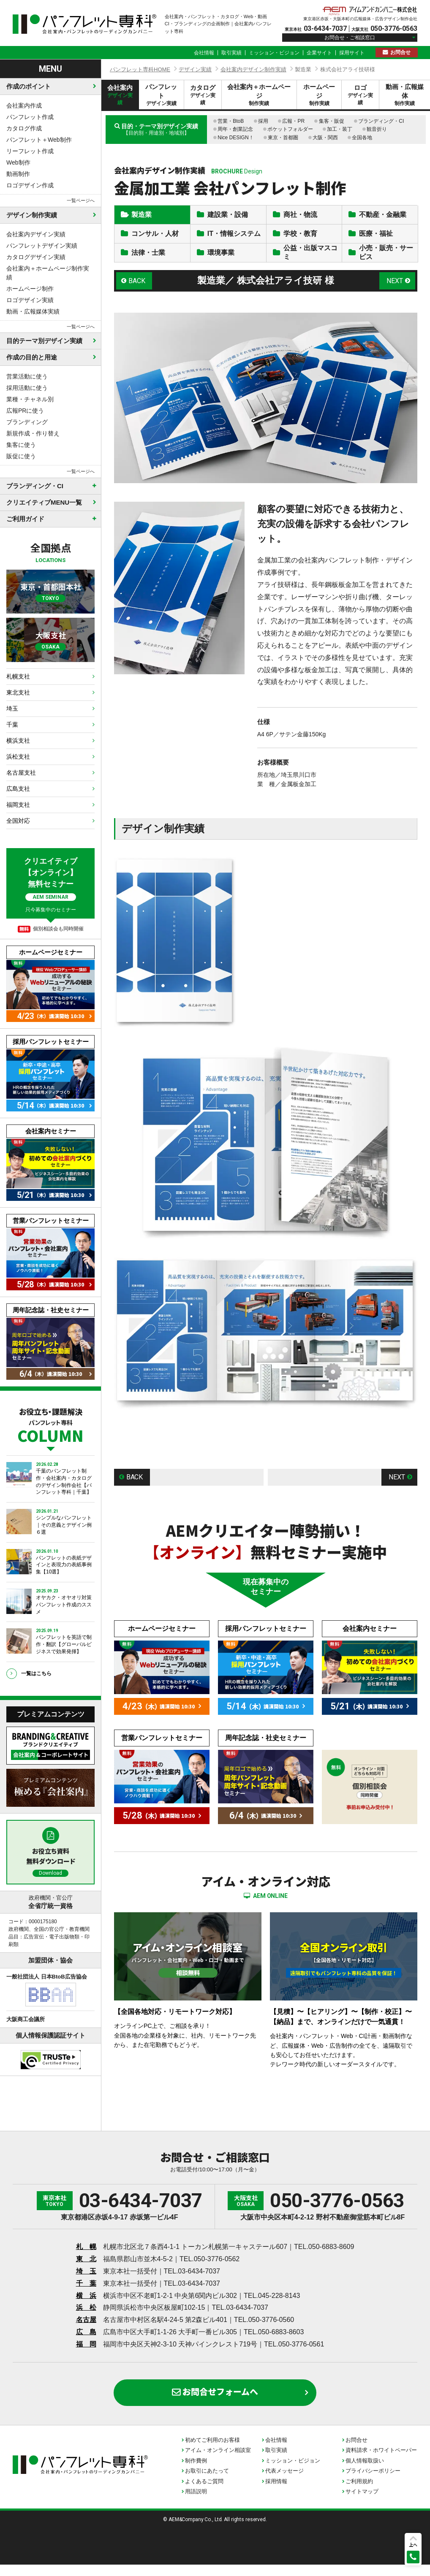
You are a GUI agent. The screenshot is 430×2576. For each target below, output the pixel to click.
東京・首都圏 (283, 138)
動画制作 (18, 173)
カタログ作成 (24, 128)
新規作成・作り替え (33, 433)
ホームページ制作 (30, 288)
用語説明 (196, 2503)
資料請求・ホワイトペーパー (381, 2461)
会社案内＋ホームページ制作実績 (47, 273)
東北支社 (18, 692)
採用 (263, 121)
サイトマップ (362, 2503)
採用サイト (352, 53)
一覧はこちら (36, 1673)
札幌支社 (18, 676)
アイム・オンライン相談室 (218, 2461)
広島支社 (18, 788)
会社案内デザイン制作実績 (253, 69)
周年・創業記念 (235, 129)
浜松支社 (18, 756)
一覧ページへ (81, 200)
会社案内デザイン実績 (35, 234)
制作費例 (196, 2472)
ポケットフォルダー (290, 129)
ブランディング (27, 422)
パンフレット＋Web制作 (39, 139)
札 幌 (86, 2258)
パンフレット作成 (30, 117)
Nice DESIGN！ (235, 138)
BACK (136, 292)
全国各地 (362, 138)
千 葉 (86, 2294)
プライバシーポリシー (373, 2482)
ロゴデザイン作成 (30, 185)
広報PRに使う (25, 410)
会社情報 (204, 53)
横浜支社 (18, 740)
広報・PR (293, 121)
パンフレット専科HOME (140, 69)
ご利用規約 (359, 2493)
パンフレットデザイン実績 (41, 245)
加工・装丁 (339, 129)
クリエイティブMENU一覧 (44, 502)
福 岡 (86, 2355)
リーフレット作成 (30, 151)
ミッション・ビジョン (274, 53)
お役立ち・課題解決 (50, 1424)
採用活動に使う (27, 387)
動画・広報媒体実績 (33, 311)
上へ (413, 2544)
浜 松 (86, 2318)
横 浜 (86, 2307)
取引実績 (231, 53)
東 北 (86, 2270)
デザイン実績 (195, 69)
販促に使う (21, 456)
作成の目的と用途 (31, 357)
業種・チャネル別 (30, 399)
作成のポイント (28, 86)
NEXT (394, 292)
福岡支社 (18, 804)
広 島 (86, 2343)
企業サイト (319, 53)
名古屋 (86, 2331)
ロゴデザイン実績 (30, 300)
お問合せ (400, 52)
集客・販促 (331, 121)
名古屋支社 (21, 772)
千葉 (12, 724)
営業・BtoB (231, 121)
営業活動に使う (27, 376)
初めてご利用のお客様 (212, 2451)
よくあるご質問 (204, 2493)
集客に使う (21, 444)
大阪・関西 (325, 138)
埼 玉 (86, 2282)
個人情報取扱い (365, 2472)
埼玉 (12, 708)
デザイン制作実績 (31, 215)
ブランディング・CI (381, 121)
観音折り (377, 129)
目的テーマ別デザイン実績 (44, 340)
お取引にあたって (207, 2482)
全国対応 (18, 820)
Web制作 (18, 162)
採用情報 (276, 2493)
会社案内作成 (24, 105)
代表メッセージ (284, 2482)
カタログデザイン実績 (35, 257)
